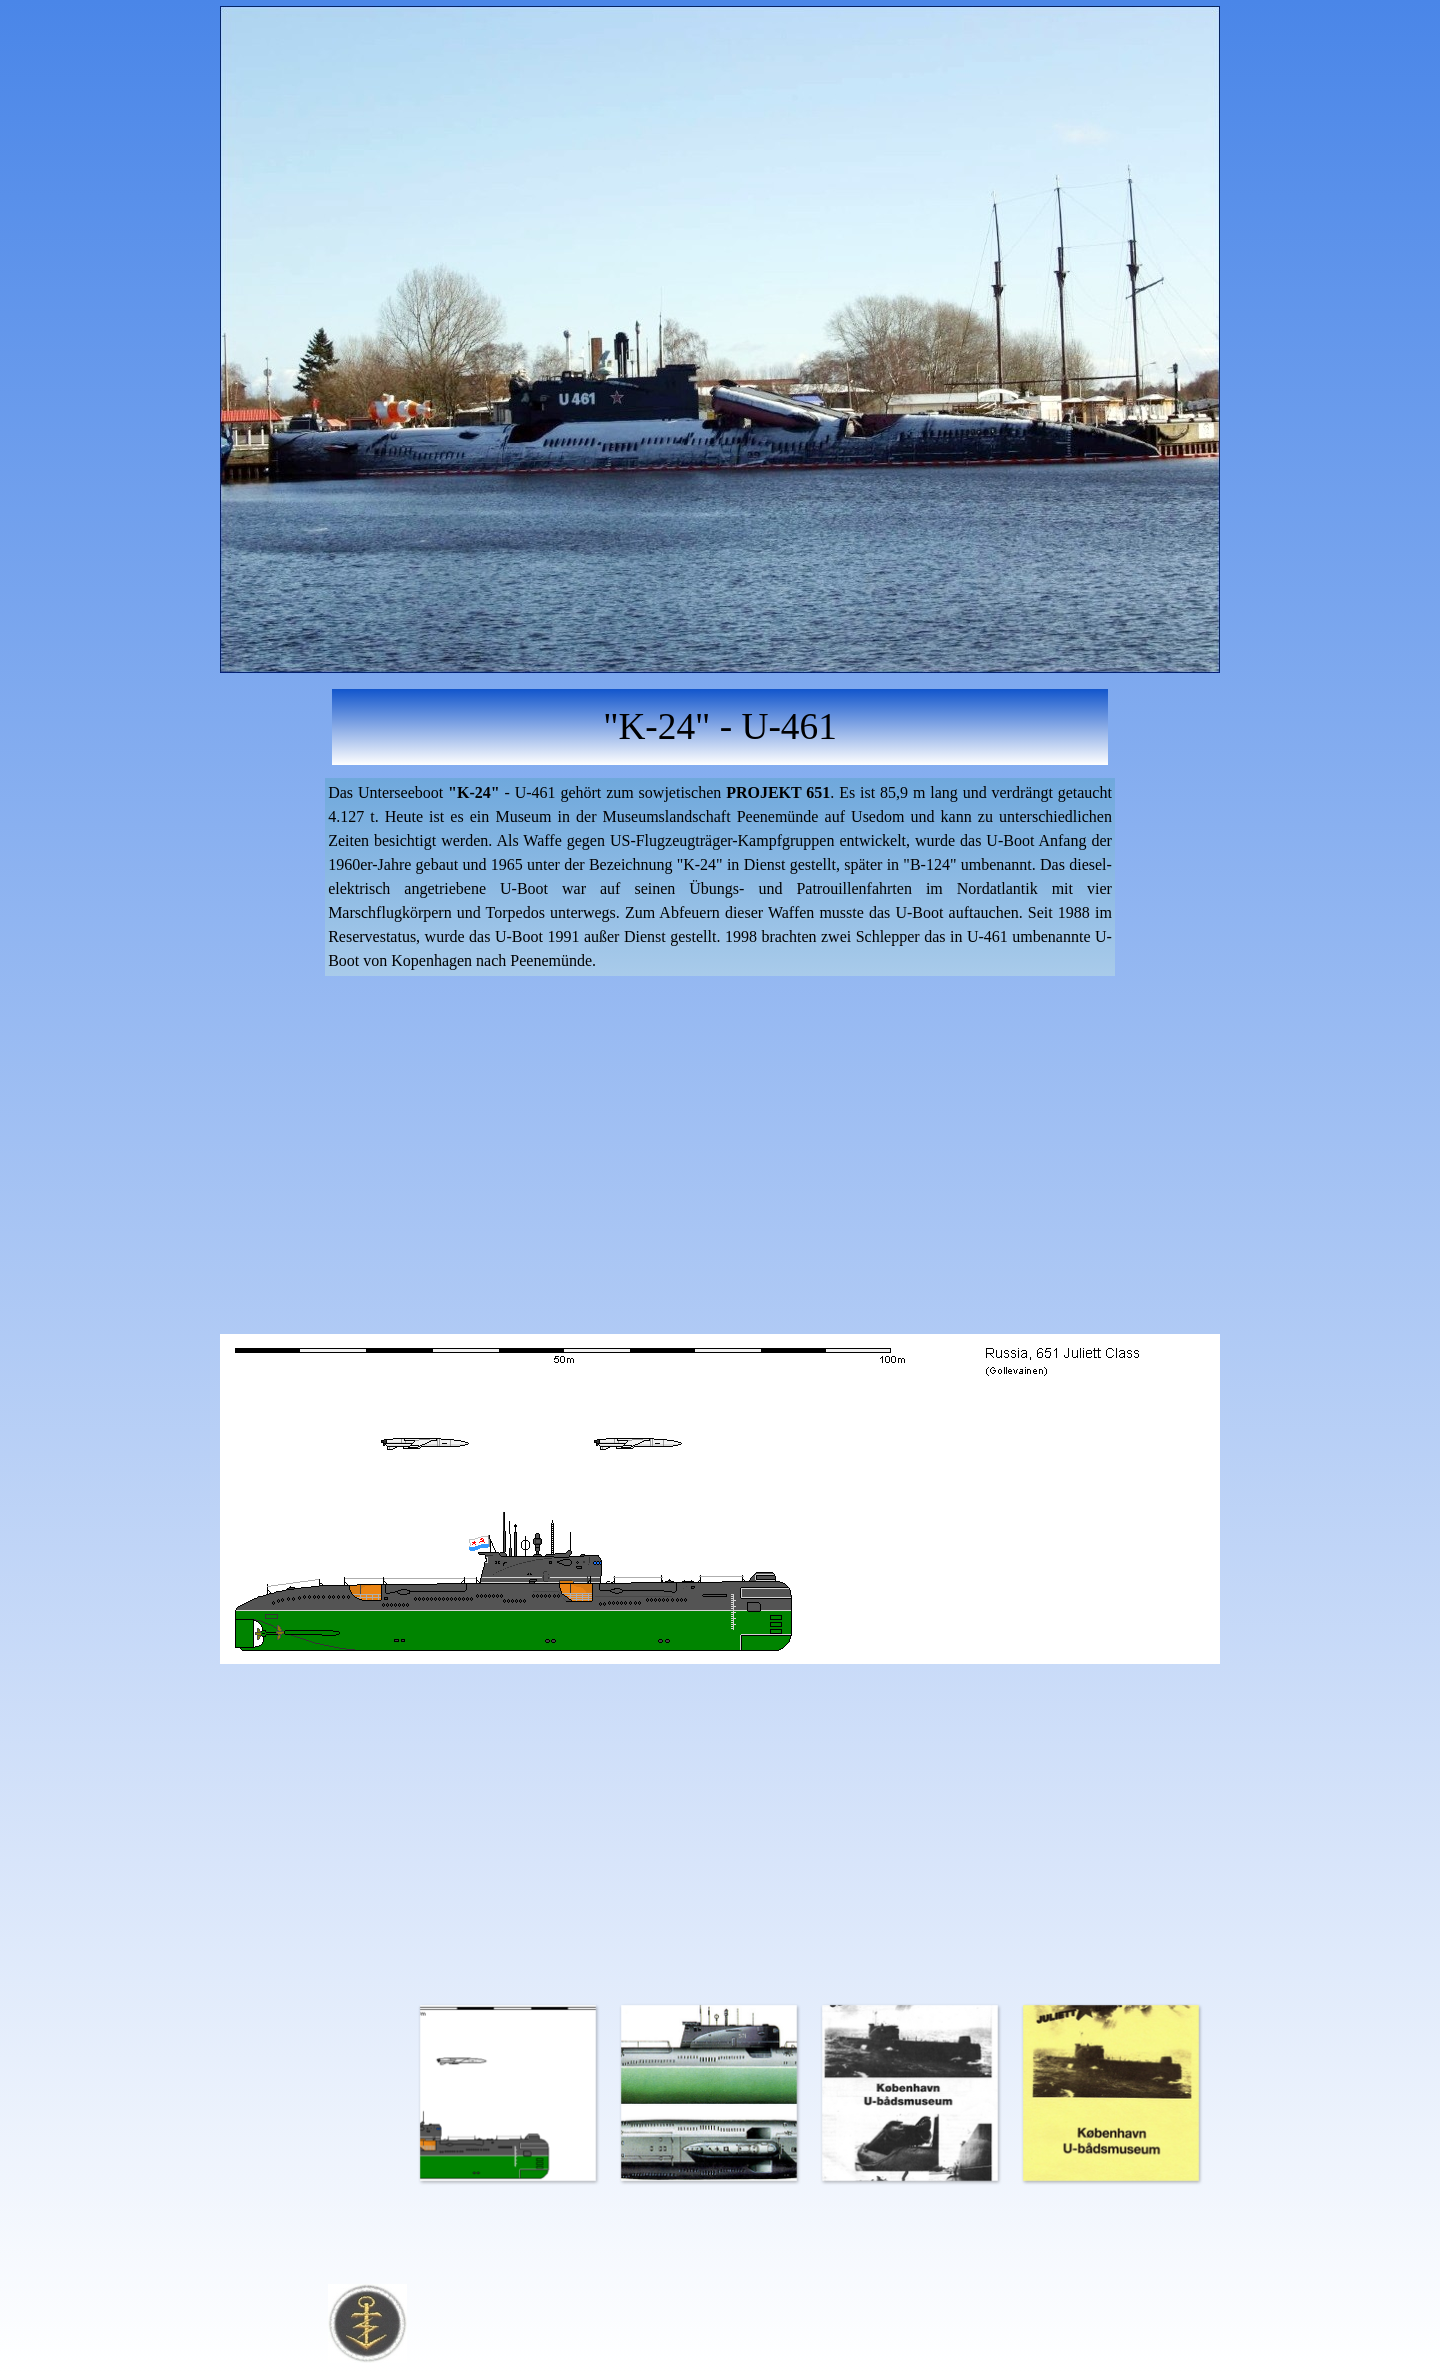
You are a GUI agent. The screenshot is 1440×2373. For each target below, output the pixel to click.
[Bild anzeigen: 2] (708, 2092)
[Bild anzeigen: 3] (909, 2092)
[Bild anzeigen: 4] (1110, 2092)
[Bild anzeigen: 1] (507, 2092)
